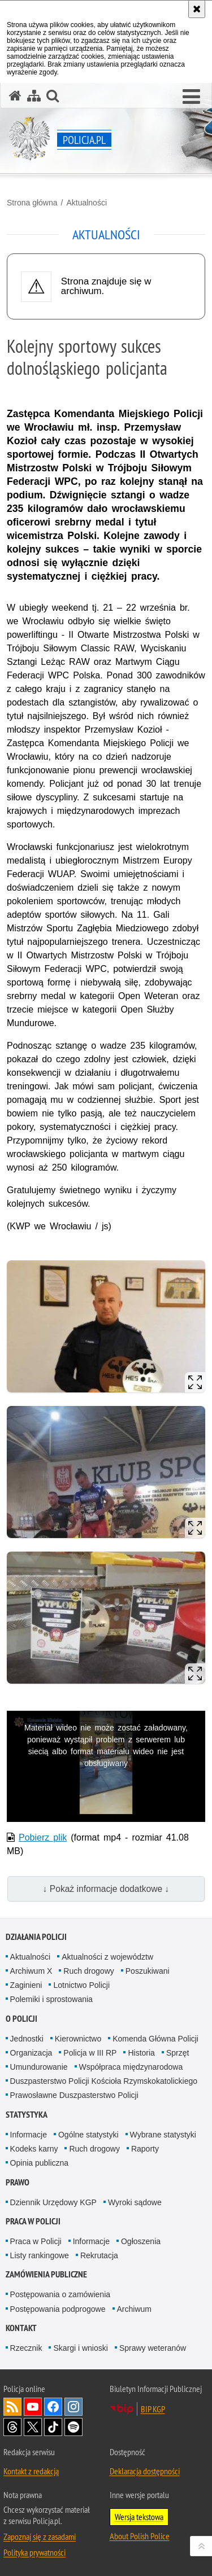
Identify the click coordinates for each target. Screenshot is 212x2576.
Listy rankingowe (39, 2255)
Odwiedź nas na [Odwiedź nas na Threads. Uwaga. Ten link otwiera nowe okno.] (12, 2427)
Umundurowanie (39, 2066)
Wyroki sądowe (135, 2202)
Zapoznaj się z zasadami (39, 2536)
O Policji (21, 2019)
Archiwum (134, 2309)
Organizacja (31, 2052)
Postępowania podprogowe (58, 2309)
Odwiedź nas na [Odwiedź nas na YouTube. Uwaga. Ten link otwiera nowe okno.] (33, 2407)
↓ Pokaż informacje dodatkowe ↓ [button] (106, 1889)
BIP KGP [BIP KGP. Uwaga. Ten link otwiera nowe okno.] (153, 2409)
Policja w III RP (89, 2052)
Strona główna (32, 202)
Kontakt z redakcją (31, 2471)
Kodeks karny (34, 2148)
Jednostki (27, 2038)
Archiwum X (31, 1970)
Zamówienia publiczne (46, 2274)
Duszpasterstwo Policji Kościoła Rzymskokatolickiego (103, 2081)
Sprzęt (177, 2052)
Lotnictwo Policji (81, 1985)
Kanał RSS (12, 2407)
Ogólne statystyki (88, 2134)
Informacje (28, 2134)
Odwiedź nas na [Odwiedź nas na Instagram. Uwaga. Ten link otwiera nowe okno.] (73, 2407)
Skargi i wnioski (80, 2347)
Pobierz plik (43, 1837)
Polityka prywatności (34, 2552)
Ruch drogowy (88, 1970)
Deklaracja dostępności (145, 2471)
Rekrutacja (99, 2255)
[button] (191, 97)
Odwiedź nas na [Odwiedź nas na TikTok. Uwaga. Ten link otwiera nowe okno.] (53, 2427)
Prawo (17, 2182)
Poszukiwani (148, 1970)
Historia (141, 2052)
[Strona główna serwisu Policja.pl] (15, 96)
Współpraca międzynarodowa (131, 2066)
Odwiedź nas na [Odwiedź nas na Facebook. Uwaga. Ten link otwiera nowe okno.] (53, 2407)
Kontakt (21, 2328)
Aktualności (86, 202)
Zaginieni (26, 1985)
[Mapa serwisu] (34, 96)
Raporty (145, 2148)
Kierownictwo (78, 2038)
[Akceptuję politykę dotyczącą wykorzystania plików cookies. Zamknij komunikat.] (196, 9)
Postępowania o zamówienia (60, 2294)
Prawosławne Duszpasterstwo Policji (74, 2095)
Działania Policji (36, 1937)
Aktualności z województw (107, 1956)
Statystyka (26, 2115)
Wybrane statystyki (163, 2134)
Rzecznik (26, 2347)
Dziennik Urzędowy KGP (53, 2202)
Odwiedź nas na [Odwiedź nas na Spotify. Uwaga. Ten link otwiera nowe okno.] (73, 2427)
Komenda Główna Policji (155, 2038)
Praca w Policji (33, 2221)
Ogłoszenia (141, 2241)
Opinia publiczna (39, 2162)
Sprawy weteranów (152, 2347)
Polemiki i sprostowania (51, 1999)
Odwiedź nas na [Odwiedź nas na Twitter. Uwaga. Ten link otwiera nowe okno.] (33, 2427)
